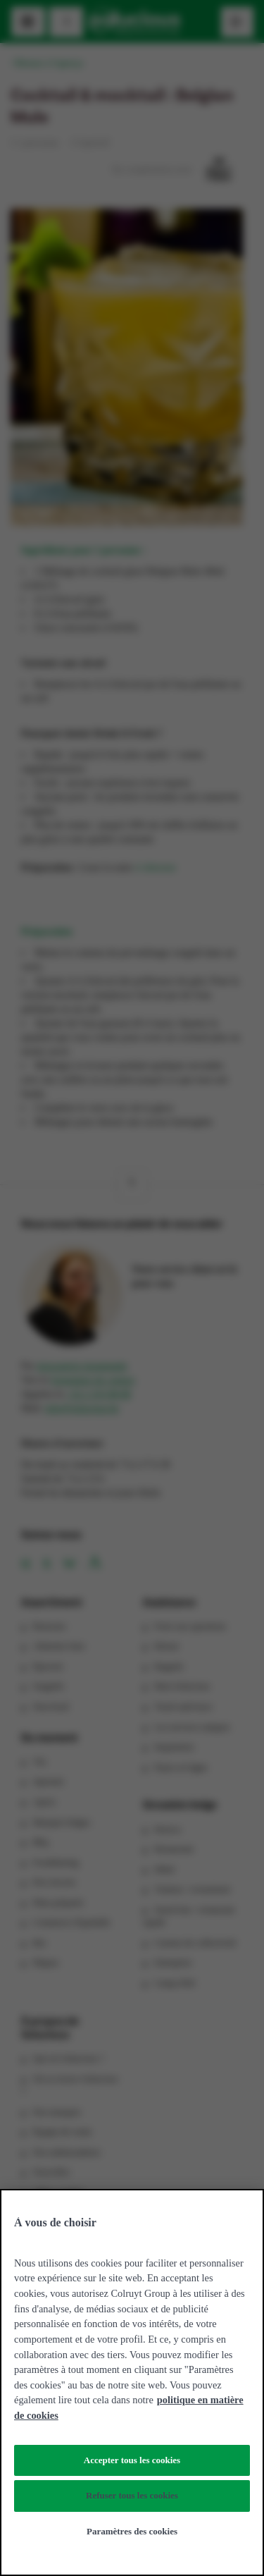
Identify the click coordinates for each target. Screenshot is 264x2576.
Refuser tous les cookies (132, 2495)
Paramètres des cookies (132, 2531)
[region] (132, 2382)
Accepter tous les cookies (132, 2460)
